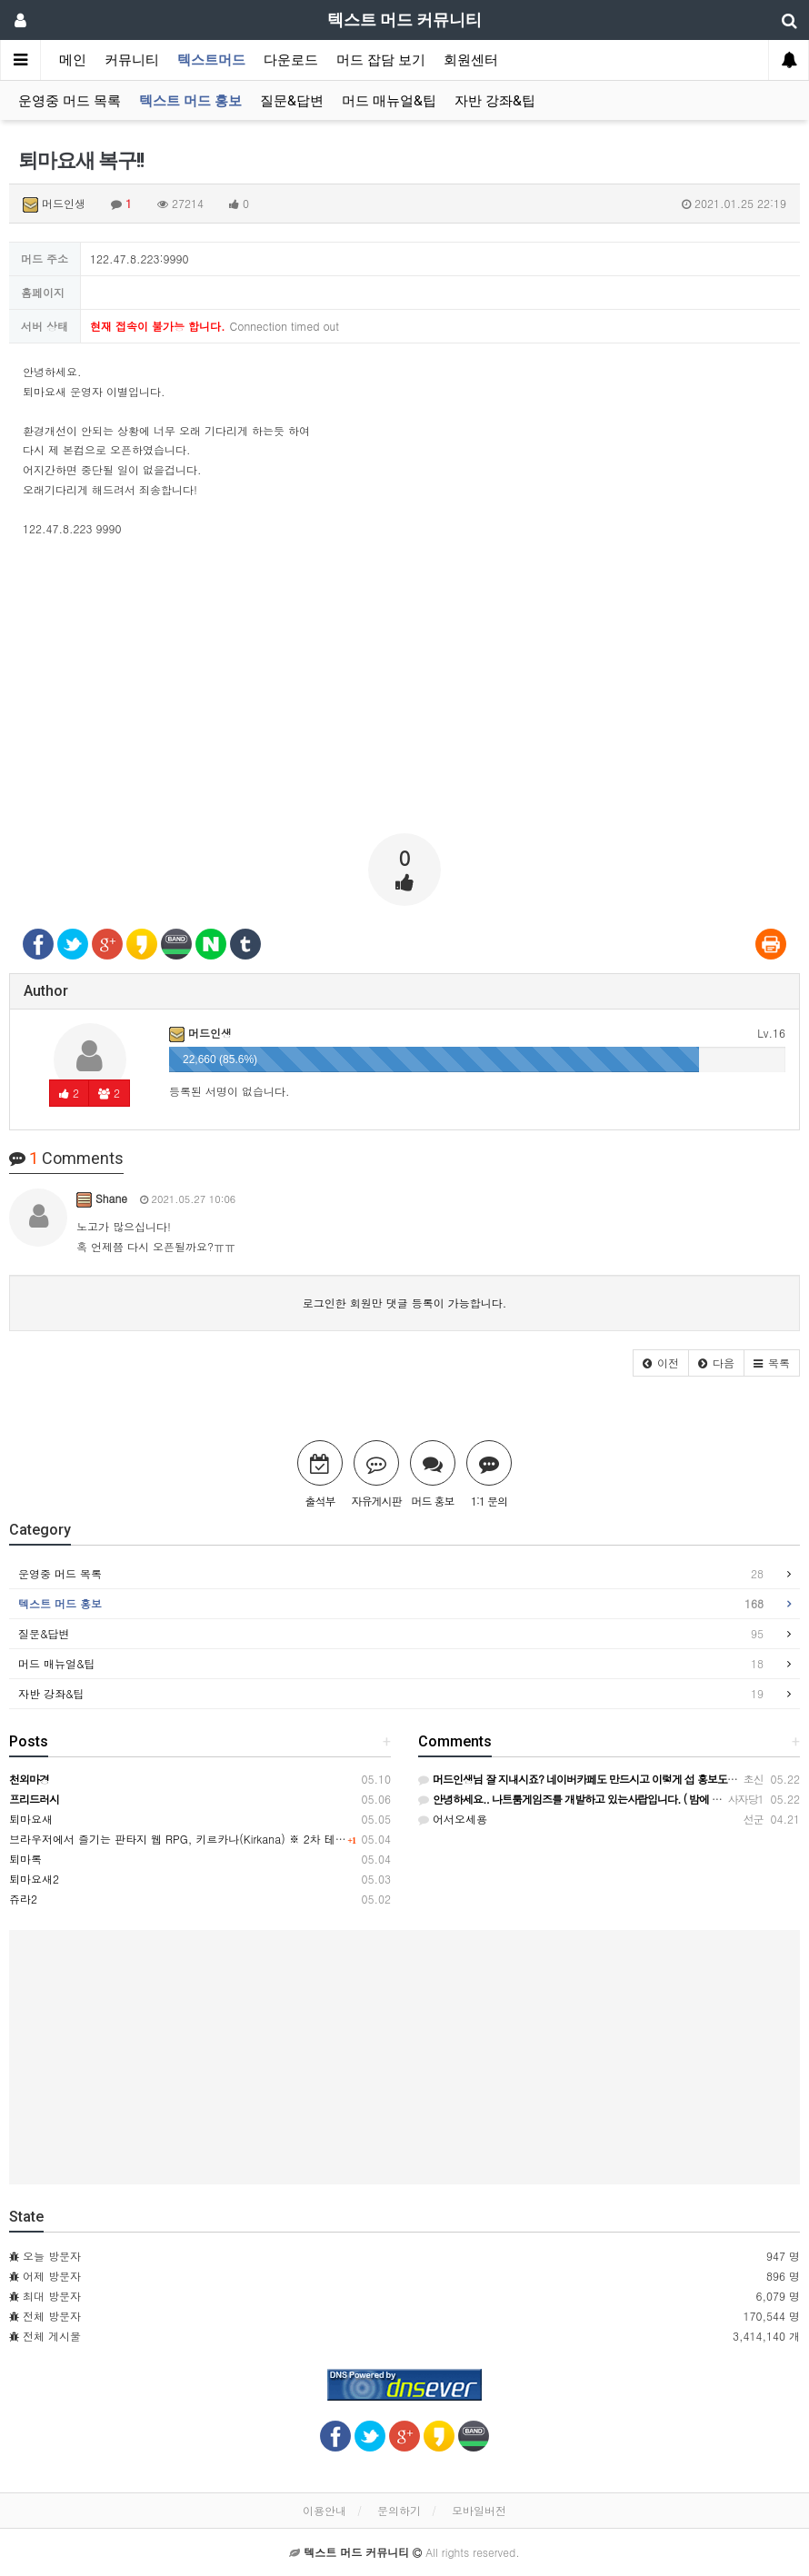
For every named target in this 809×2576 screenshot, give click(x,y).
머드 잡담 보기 (380, 60)
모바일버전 (479, 2510)
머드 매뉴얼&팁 (389, 101)
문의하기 (399, 2510)
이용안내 (324, 2510)
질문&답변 (292, 101)
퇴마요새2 (34, 1878)
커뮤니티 (132, 60)
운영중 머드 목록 (69, 101)
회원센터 (471, 60)
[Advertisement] (404, 692)
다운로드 (291, 60)
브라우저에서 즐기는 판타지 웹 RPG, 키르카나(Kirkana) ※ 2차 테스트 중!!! (196, 1838)
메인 (72, 60)
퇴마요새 (31, 1818)
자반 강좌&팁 (494, 101)
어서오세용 (452, 1818)
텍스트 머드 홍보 (190, 101)
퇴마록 (25, 1858)
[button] (661, 1363)
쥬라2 (23, 1898)
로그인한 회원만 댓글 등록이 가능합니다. (405, 1302)
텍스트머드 (211, 60)
